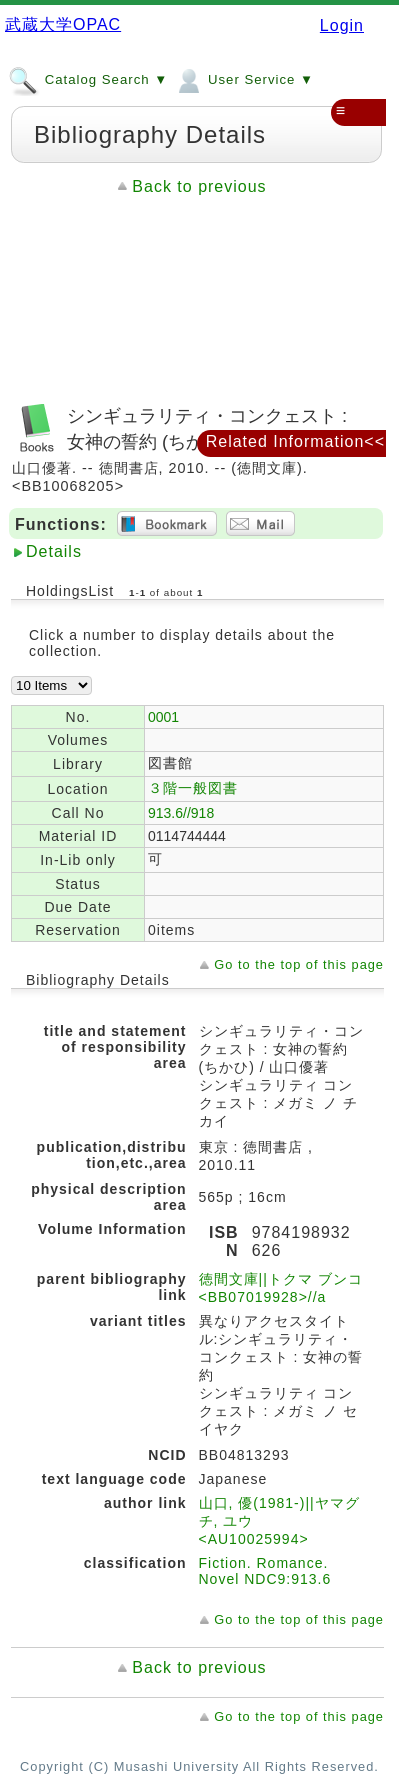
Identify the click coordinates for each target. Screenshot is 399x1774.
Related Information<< (295, 441)
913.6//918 (181, 813)
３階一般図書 (193, 788)
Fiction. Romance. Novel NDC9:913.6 (265, 1571)
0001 (163, 717)
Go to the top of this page (299, 964)
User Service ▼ (243, 79)
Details (54, 551)
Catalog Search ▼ (88, 79)
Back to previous (199, 186)
